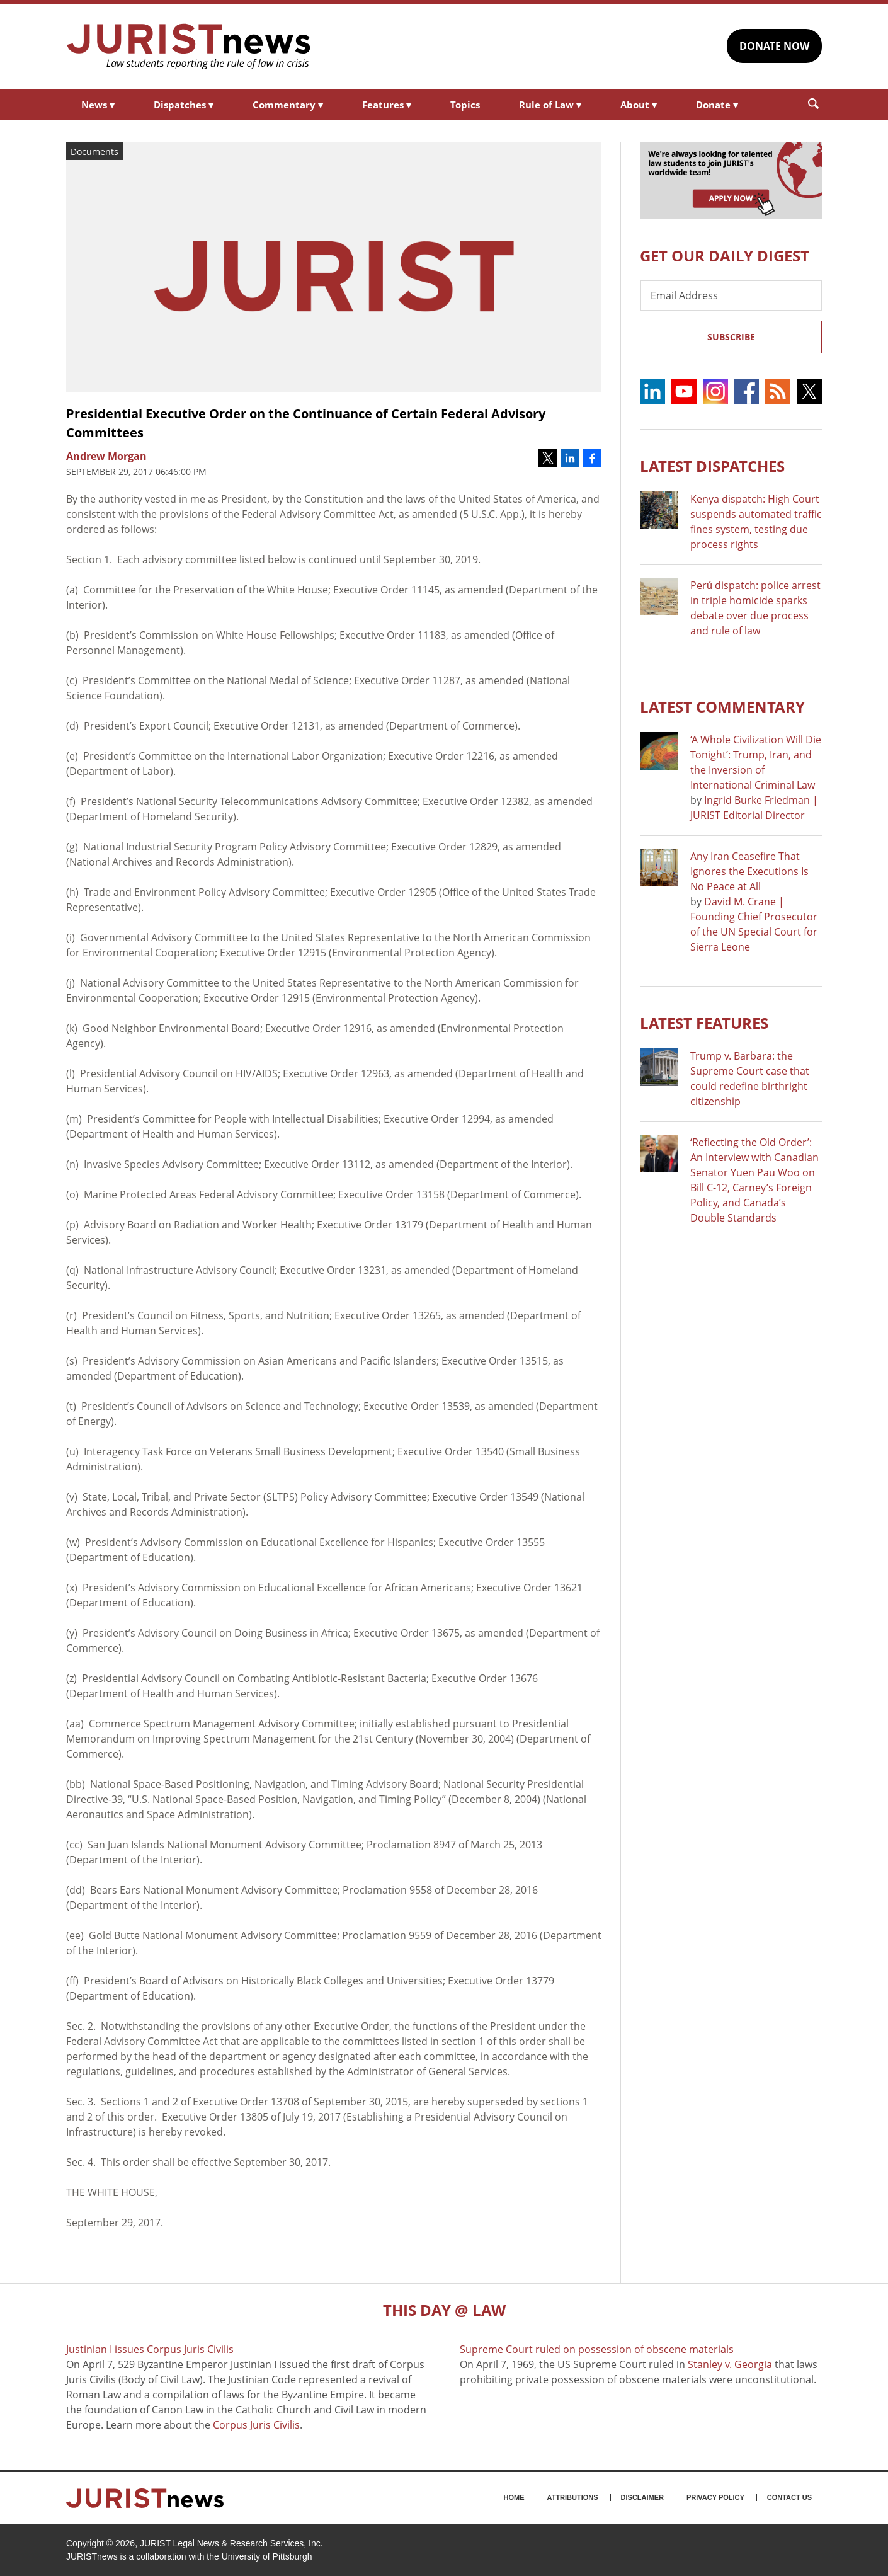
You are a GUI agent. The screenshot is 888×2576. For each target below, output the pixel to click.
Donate (717, 104)
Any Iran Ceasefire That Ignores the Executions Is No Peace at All (749, 871)
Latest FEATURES (704, 1022)
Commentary (288, 104)
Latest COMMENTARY (722, 706)
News (98, 104)
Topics (465, 104)
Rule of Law (550, 104)
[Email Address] (731, 295)
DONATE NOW (774, 46)
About (638, 104)
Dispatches (183, 104)
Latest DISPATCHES (712, 465)
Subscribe (731, 337)
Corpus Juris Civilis (256, 2425)
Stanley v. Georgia (730, 2364)
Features (386, 104)
